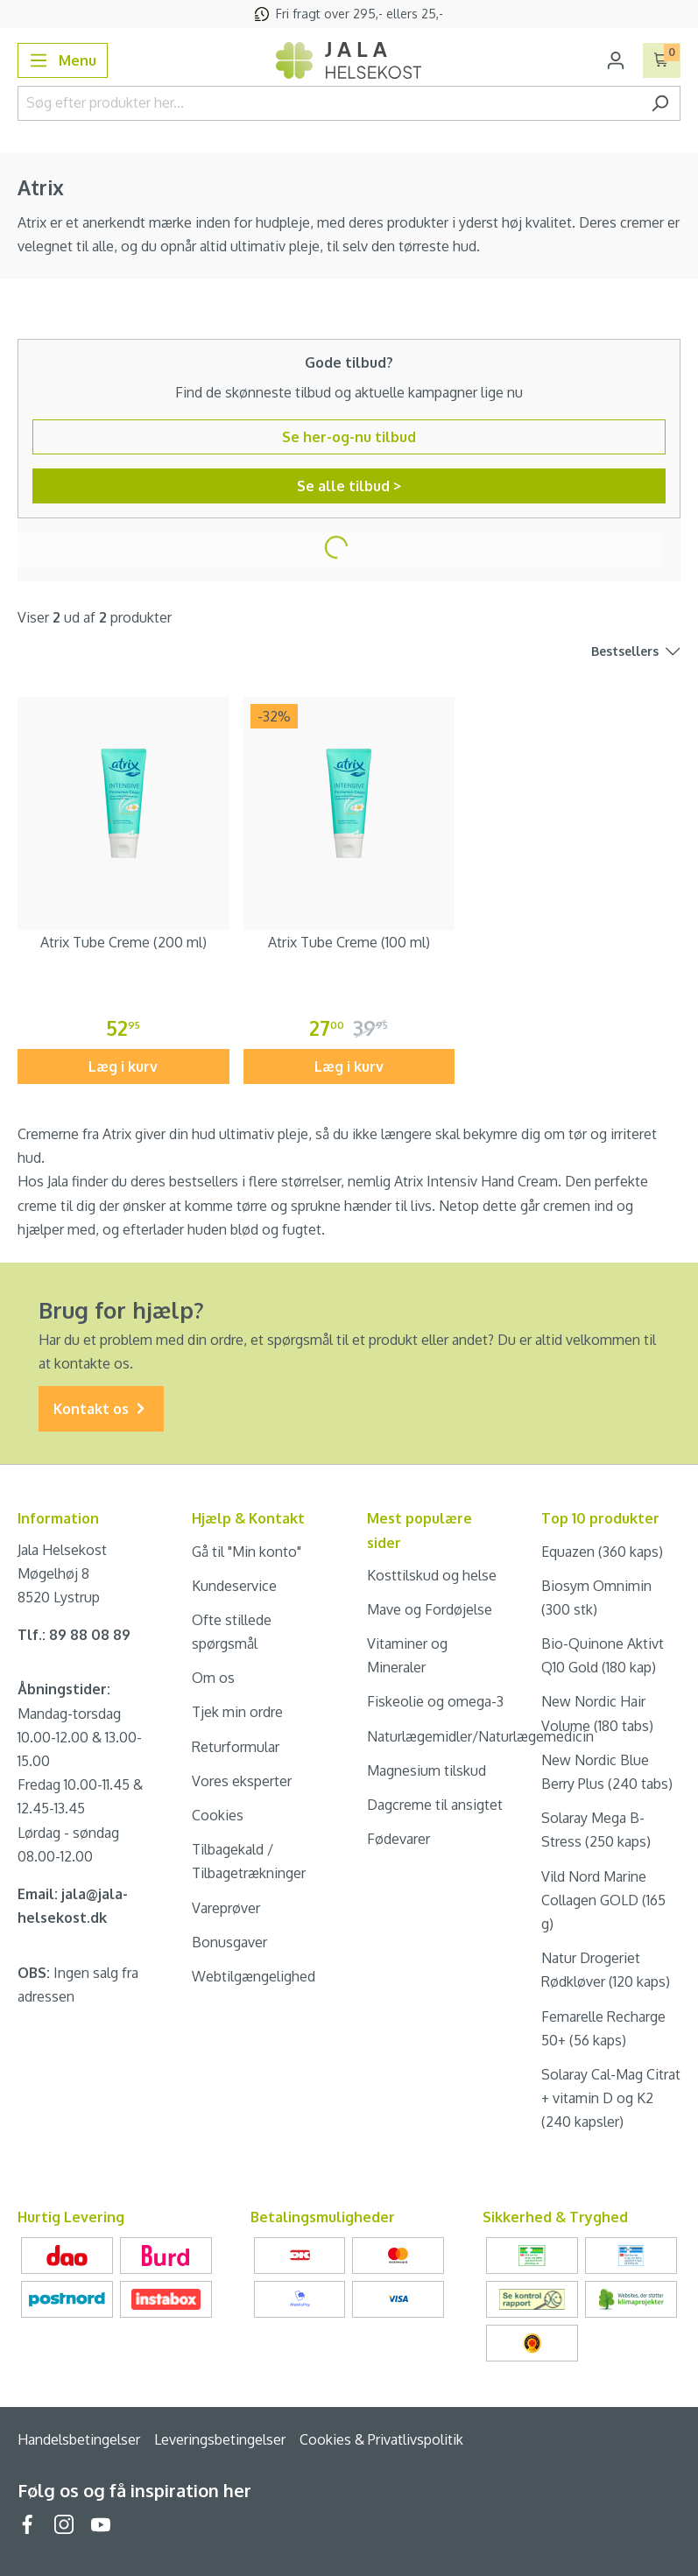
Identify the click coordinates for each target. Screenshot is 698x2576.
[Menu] (63, 60)
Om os (213, 1677)
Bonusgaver (229, 1942)
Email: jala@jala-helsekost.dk (73, 1905)
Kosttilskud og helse (432, 1575)
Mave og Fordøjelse (429, 1609)
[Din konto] (616, 60)
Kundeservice (234, 1585)
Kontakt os (101, 1409)
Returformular (235, 1747)
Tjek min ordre (237, 1712)
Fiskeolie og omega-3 (435, 1701)
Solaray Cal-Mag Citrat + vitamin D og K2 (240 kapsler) (610, 2098)
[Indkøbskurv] (661, 60)
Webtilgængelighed (253, 1976)
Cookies (217, 1815)
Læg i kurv (123, 1066)
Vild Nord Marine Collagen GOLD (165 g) (603, 1900)
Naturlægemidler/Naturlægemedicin (480, 1736)
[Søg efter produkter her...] (329, 103)
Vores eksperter (242, 1781)
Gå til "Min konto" (246, 1551)
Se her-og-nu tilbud (349, 437)
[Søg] (659, 103)
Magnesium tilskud (426, 1770)
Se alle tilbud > (349, 486)
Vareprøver (226, 1908)
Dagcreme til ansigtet (435, 1804)
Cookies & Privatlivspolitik (381, 2439)
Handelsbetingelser (79, 2439)
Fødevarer (398, 1839)
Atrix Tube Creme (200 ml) (123, 942)
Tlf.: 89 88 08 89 (74, 1634)
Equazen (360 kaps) (602, 1551)
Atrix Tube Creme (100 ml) (349, 942)
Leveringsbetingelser (220, 2439)
